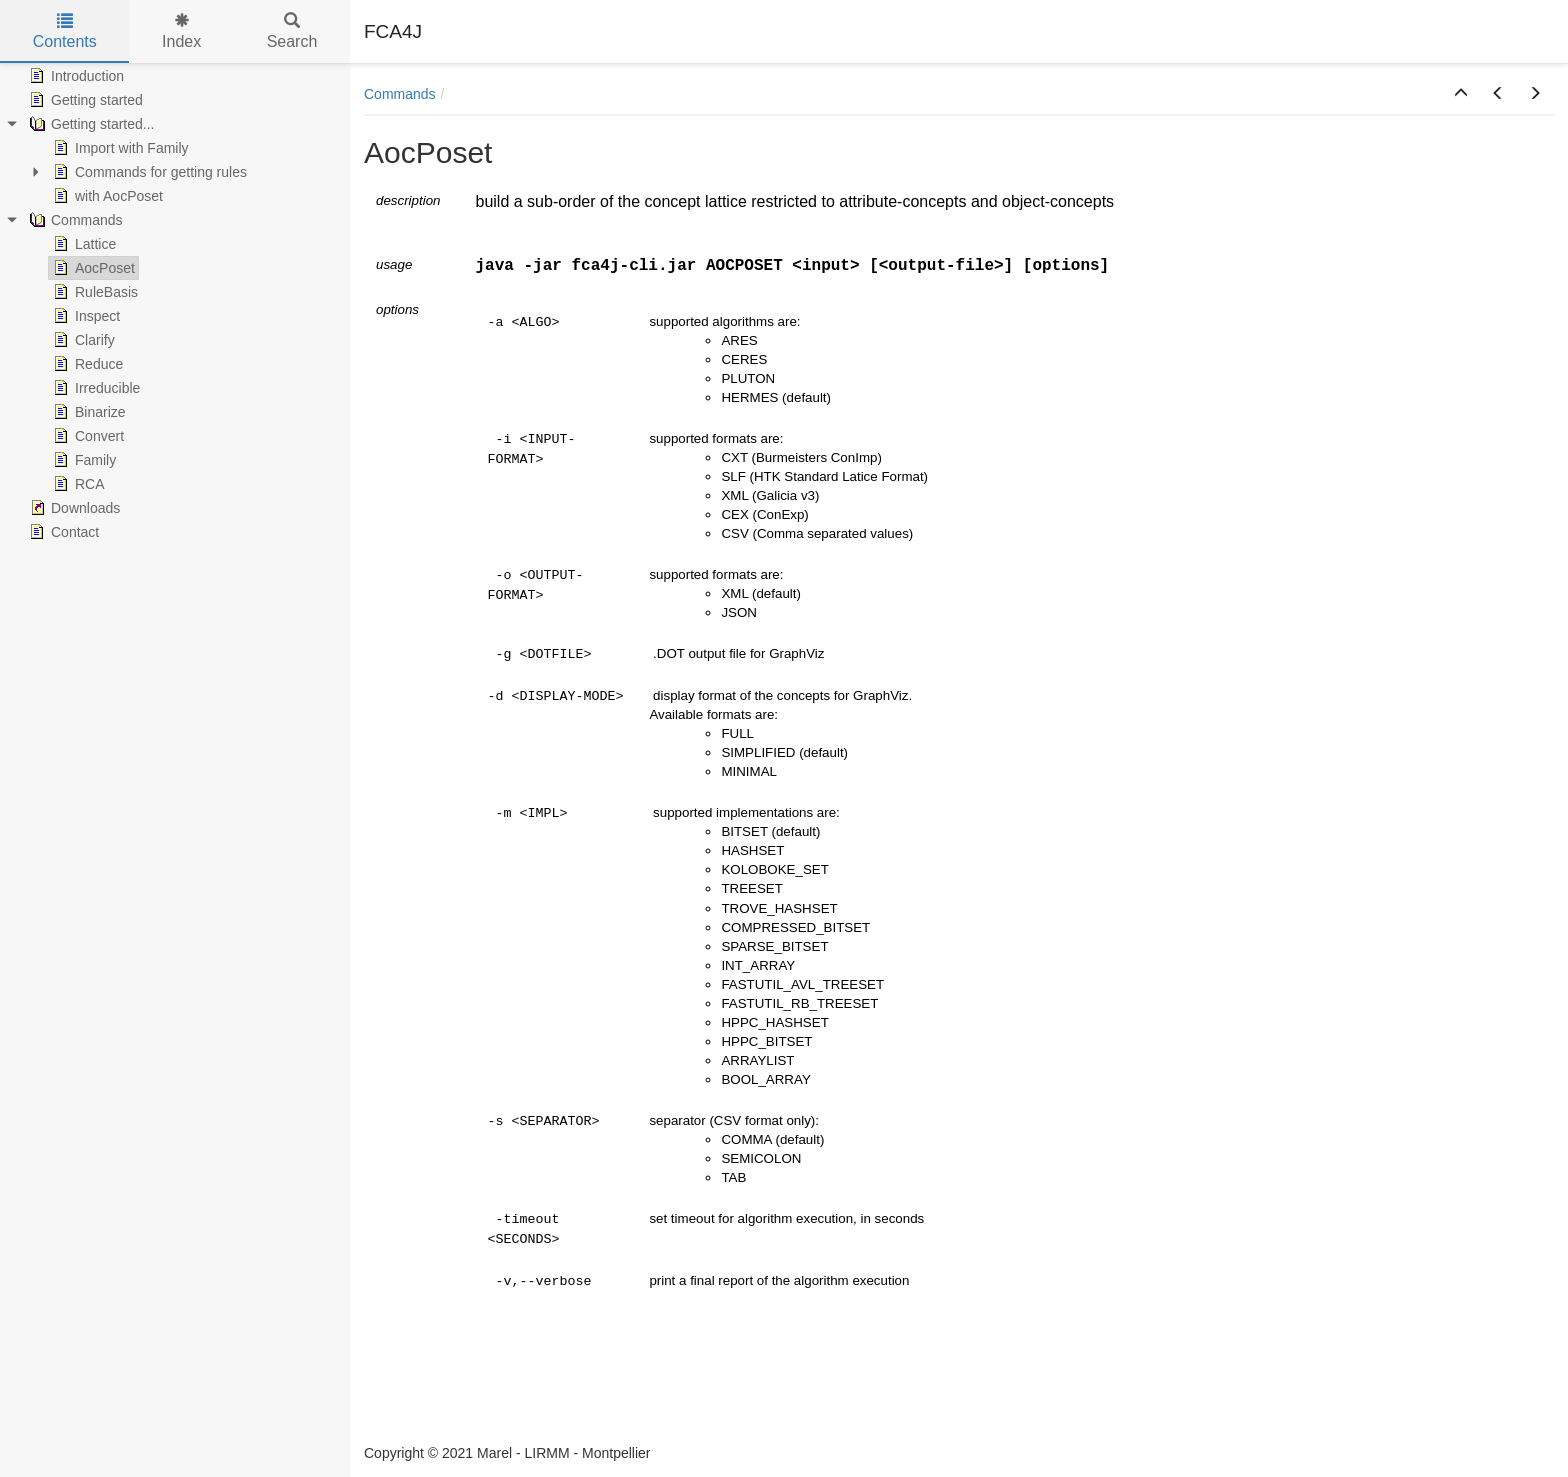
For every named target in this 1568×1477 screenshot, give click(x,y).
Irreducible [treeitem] (94, 388)
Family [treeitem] (82, 460)
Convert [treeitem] (86, 436)
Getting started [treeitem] (84, 100)
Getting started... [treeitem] (90, 124)
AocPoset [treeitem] (92, 268)
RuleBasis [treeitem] (93, 292)
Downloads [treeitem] (72, 508)
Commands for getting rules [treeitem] (148, 172)
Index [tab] (181, 31)
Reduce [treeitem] (86, 364)
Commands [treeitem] (74, 220)
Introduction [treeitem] (74, 76)
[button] (1461, 94)
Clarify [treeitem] (82, 340)
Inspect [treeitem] (84, 316)
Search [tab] (292, 31)
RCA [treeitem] (77, 484)
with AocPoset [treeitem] (106, 196)
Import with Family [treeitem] (119, 148)
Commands (400, 94)
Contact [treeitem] (62, 532)
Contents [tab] (65, 31)
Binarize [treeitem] (87, 412)
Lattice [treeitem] (82, 244)
